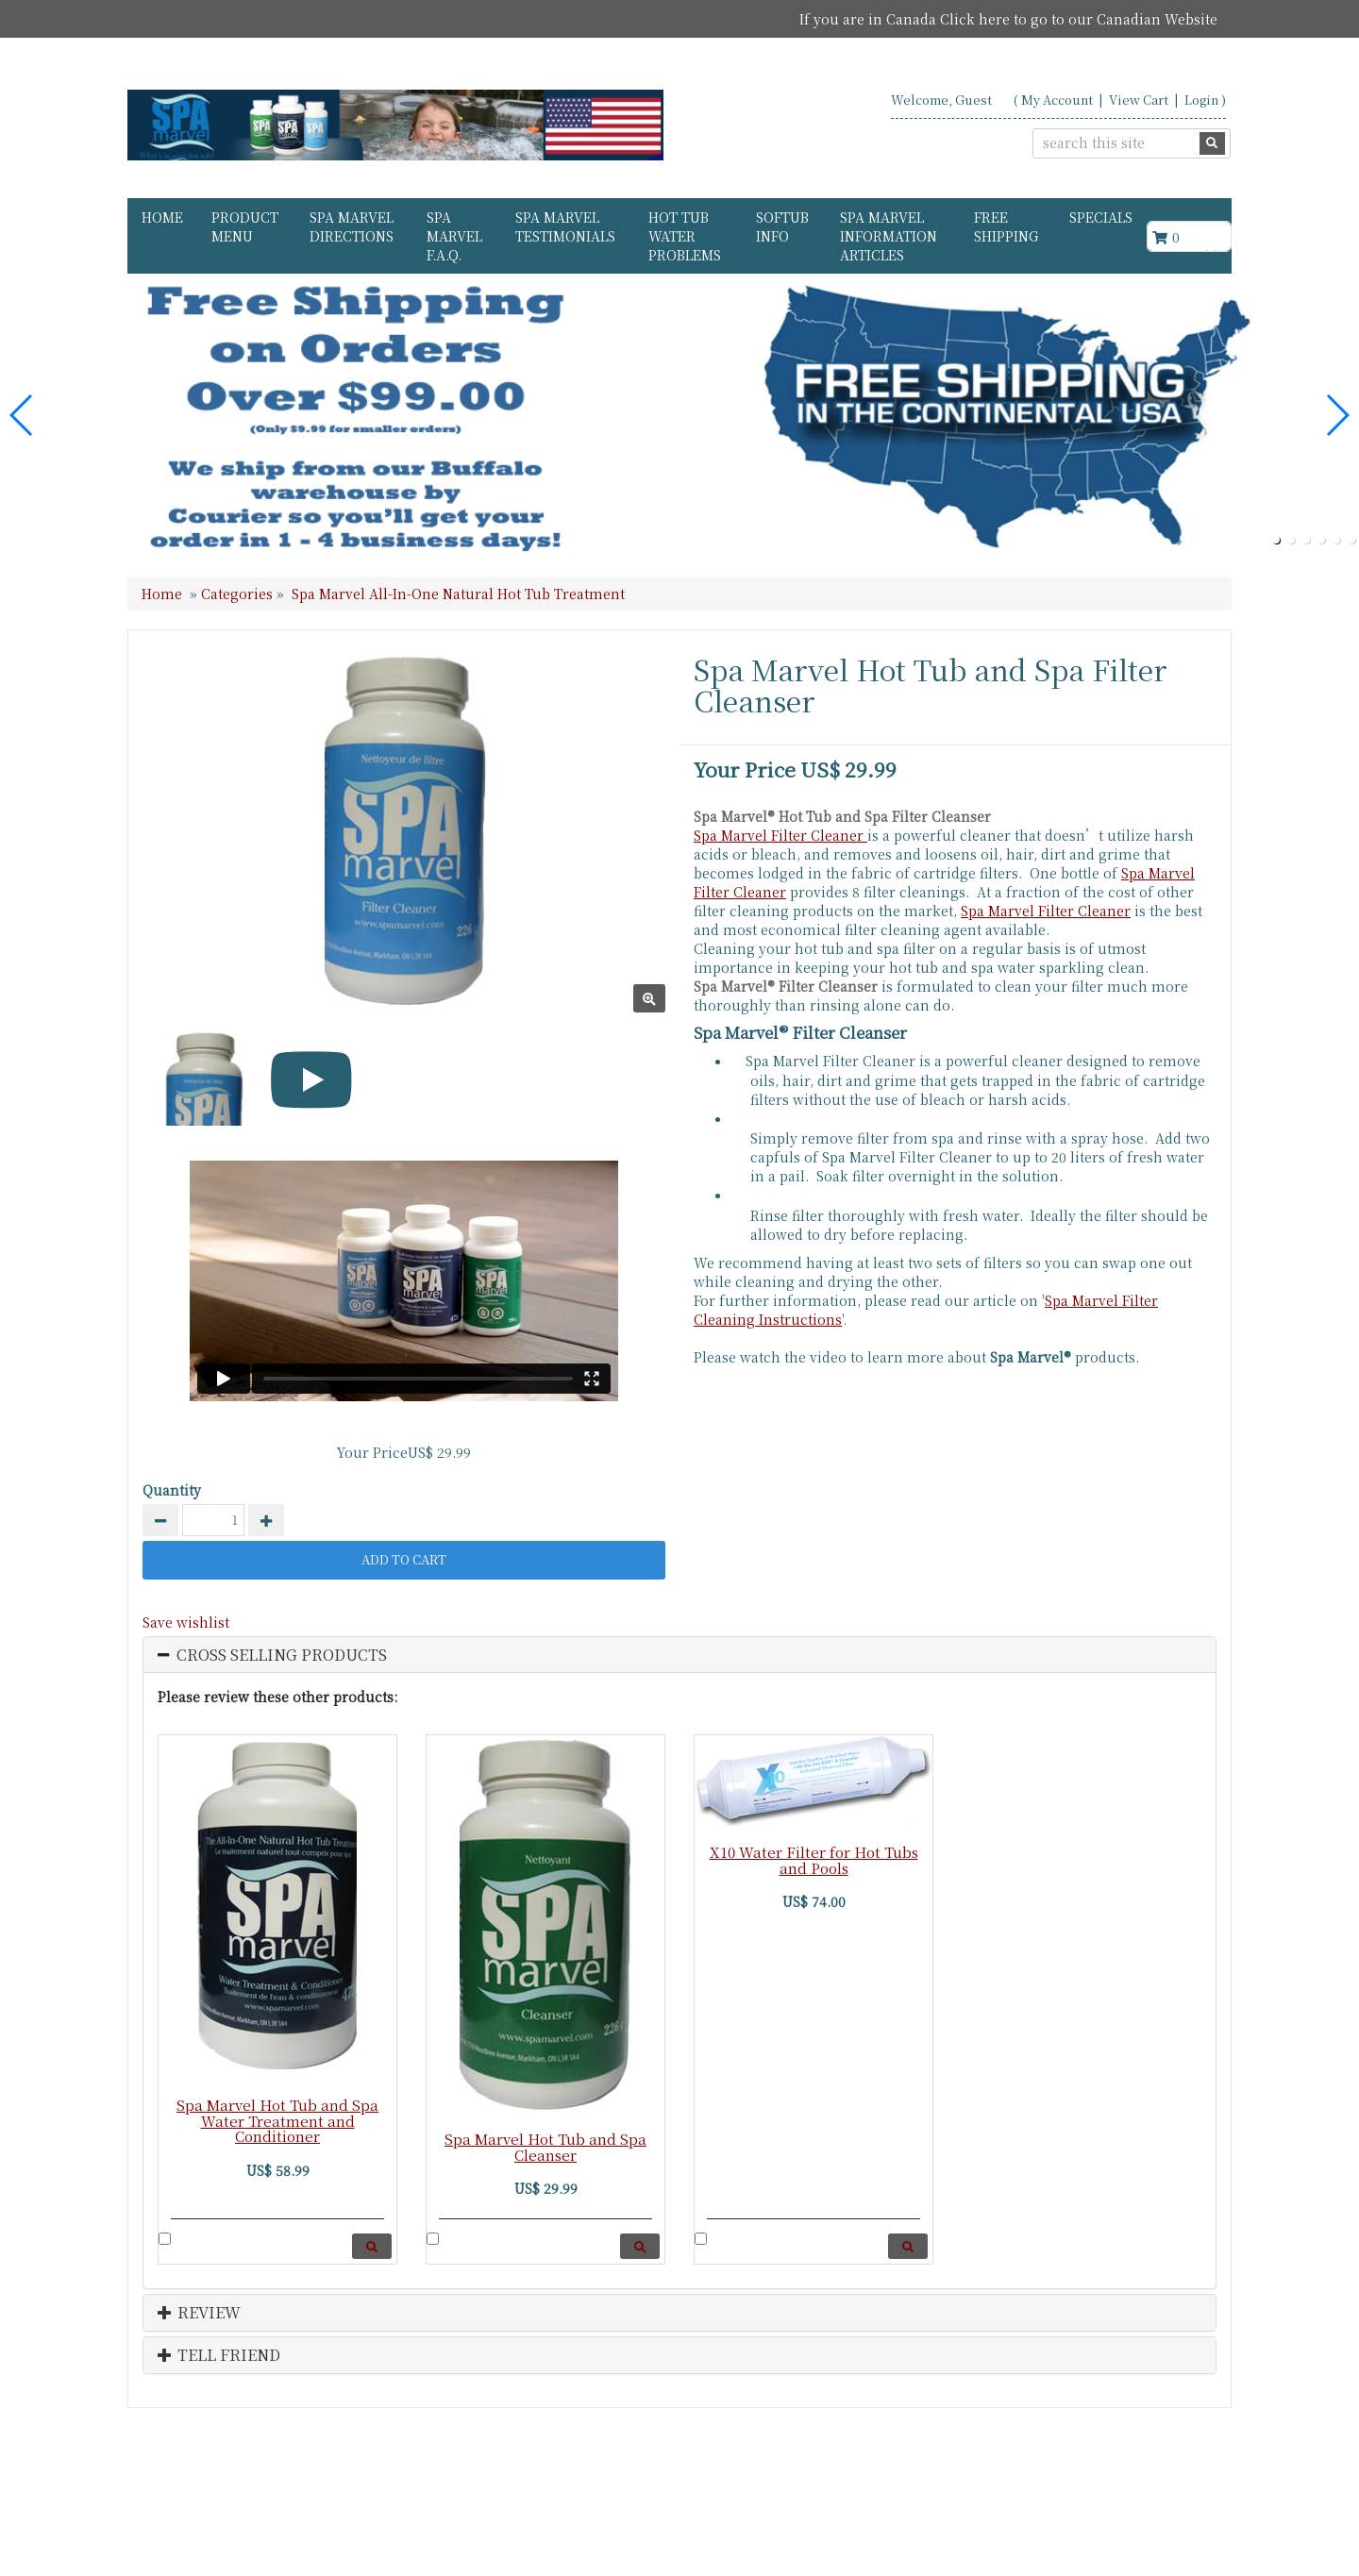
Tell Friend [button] (219, 2355)
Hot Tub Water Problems (684, 236)
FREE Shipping (1006, 226)
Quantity (172, 1489)
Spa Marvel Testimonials (565, 226)
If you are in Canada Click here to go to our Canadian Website (1008, 18)
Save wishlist (186, 1622)
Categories (239, 593)
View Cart (1138, 100)
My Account (1057, 100)
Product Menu (244, 226)
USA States (1124, 2493)
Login (1201, 100)
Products (861, 2493)
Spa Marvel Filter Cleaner (780, 835)
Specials (1100, 217)
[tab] (679, 1655)
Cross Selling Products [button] (281, 1655)
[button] (1276, 540)
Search (1204, 2493)
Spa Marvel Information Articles (888, 236)
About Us (944, 2493)
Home (162, 217)
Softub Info (782, 226)
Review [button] (199, 2312)
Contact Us (1031, 2493)
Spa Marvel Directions (352, 226)
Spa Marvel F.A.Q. (454, 236)
